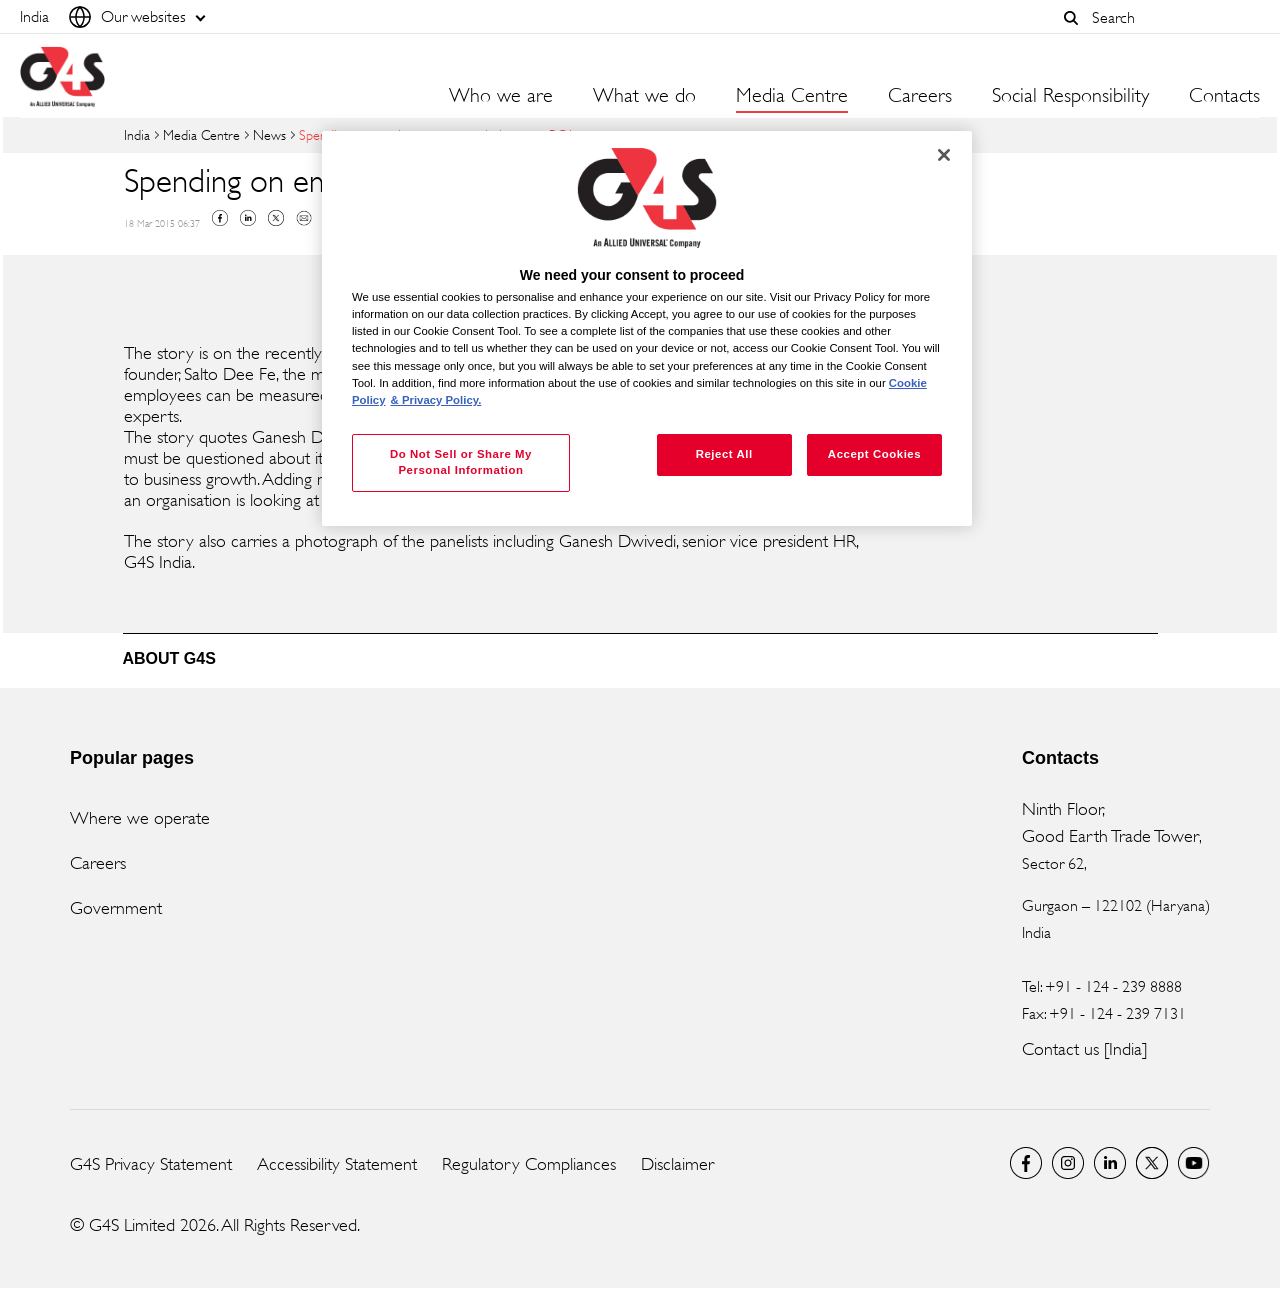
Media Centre (201, 134)
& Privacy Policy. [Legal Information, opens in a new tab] (436, 400)
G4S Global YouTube (1194, 1163)
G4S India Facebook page (1026, 1163)
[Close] (944, 155)
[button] (1071, 18)
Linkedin (248, 218)
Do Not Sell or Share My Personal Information (461, 462)
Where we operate (140, 818)
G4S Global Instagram (1068, 1163)
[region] (647, 328)
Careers (920, 96)
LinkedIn (1110, 1163)
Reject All (724, 454)
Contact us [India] (1084, 1049)
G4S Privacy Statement (151, 1164)
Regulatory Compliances (529, 1164)
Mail (304, 218)
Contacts (1224, 96)
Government (116, 908)
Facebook (220, 218)
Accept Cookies (874, 454)
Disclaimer (677, 1164)
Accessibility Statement (337, 1164)
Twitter (276, 218)
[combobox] (1171, 17)
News (269, 134)
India (137, 134)
